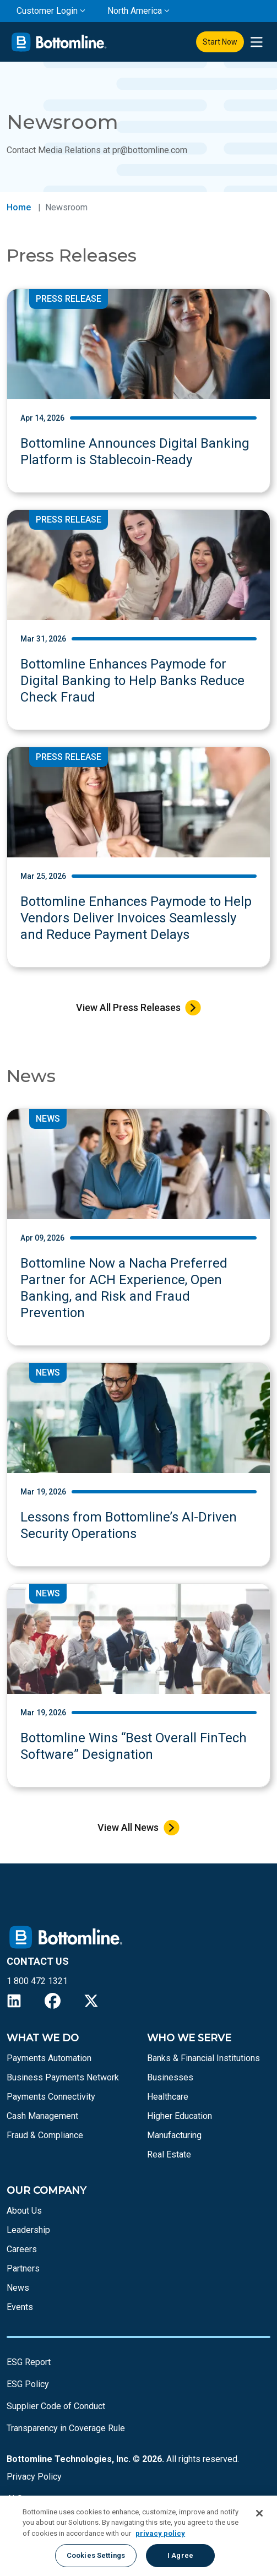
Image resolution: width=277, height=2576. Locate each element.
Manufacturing (174, 2135)
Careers (22, 2249)
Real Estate (169, 2154)
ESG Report (29, 2362)
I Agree (180, 2555)
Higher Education (179, 2116)
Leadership (28, 2230)
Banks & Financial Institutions (203, 2058)
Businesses (170, 2077)
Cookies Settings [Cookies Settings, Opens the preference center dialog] (96, 2555)
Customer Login (47, 11)
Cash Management (42, 2116)
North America (134, 11)
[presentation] (256, 42)
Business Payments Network (63, 2077)
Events (20, 2307)
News (18, 2287)
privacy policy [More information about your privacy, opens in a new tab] (160, 2533)
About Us (24, 2210)
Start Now (220, 41)
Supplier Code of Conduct (56, 2406)
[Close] (259, 2513)
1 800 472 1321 (37, 1981)
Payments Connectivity (51, 2096)
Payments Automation (49, 2058)
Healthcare (167, 2096)
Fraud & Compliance (45, 2135)
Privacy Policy (34, 2476)
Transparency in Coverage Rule (66, 2428)
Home (19, 207)
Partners (23, 2268)
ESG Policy (28, 2384)
